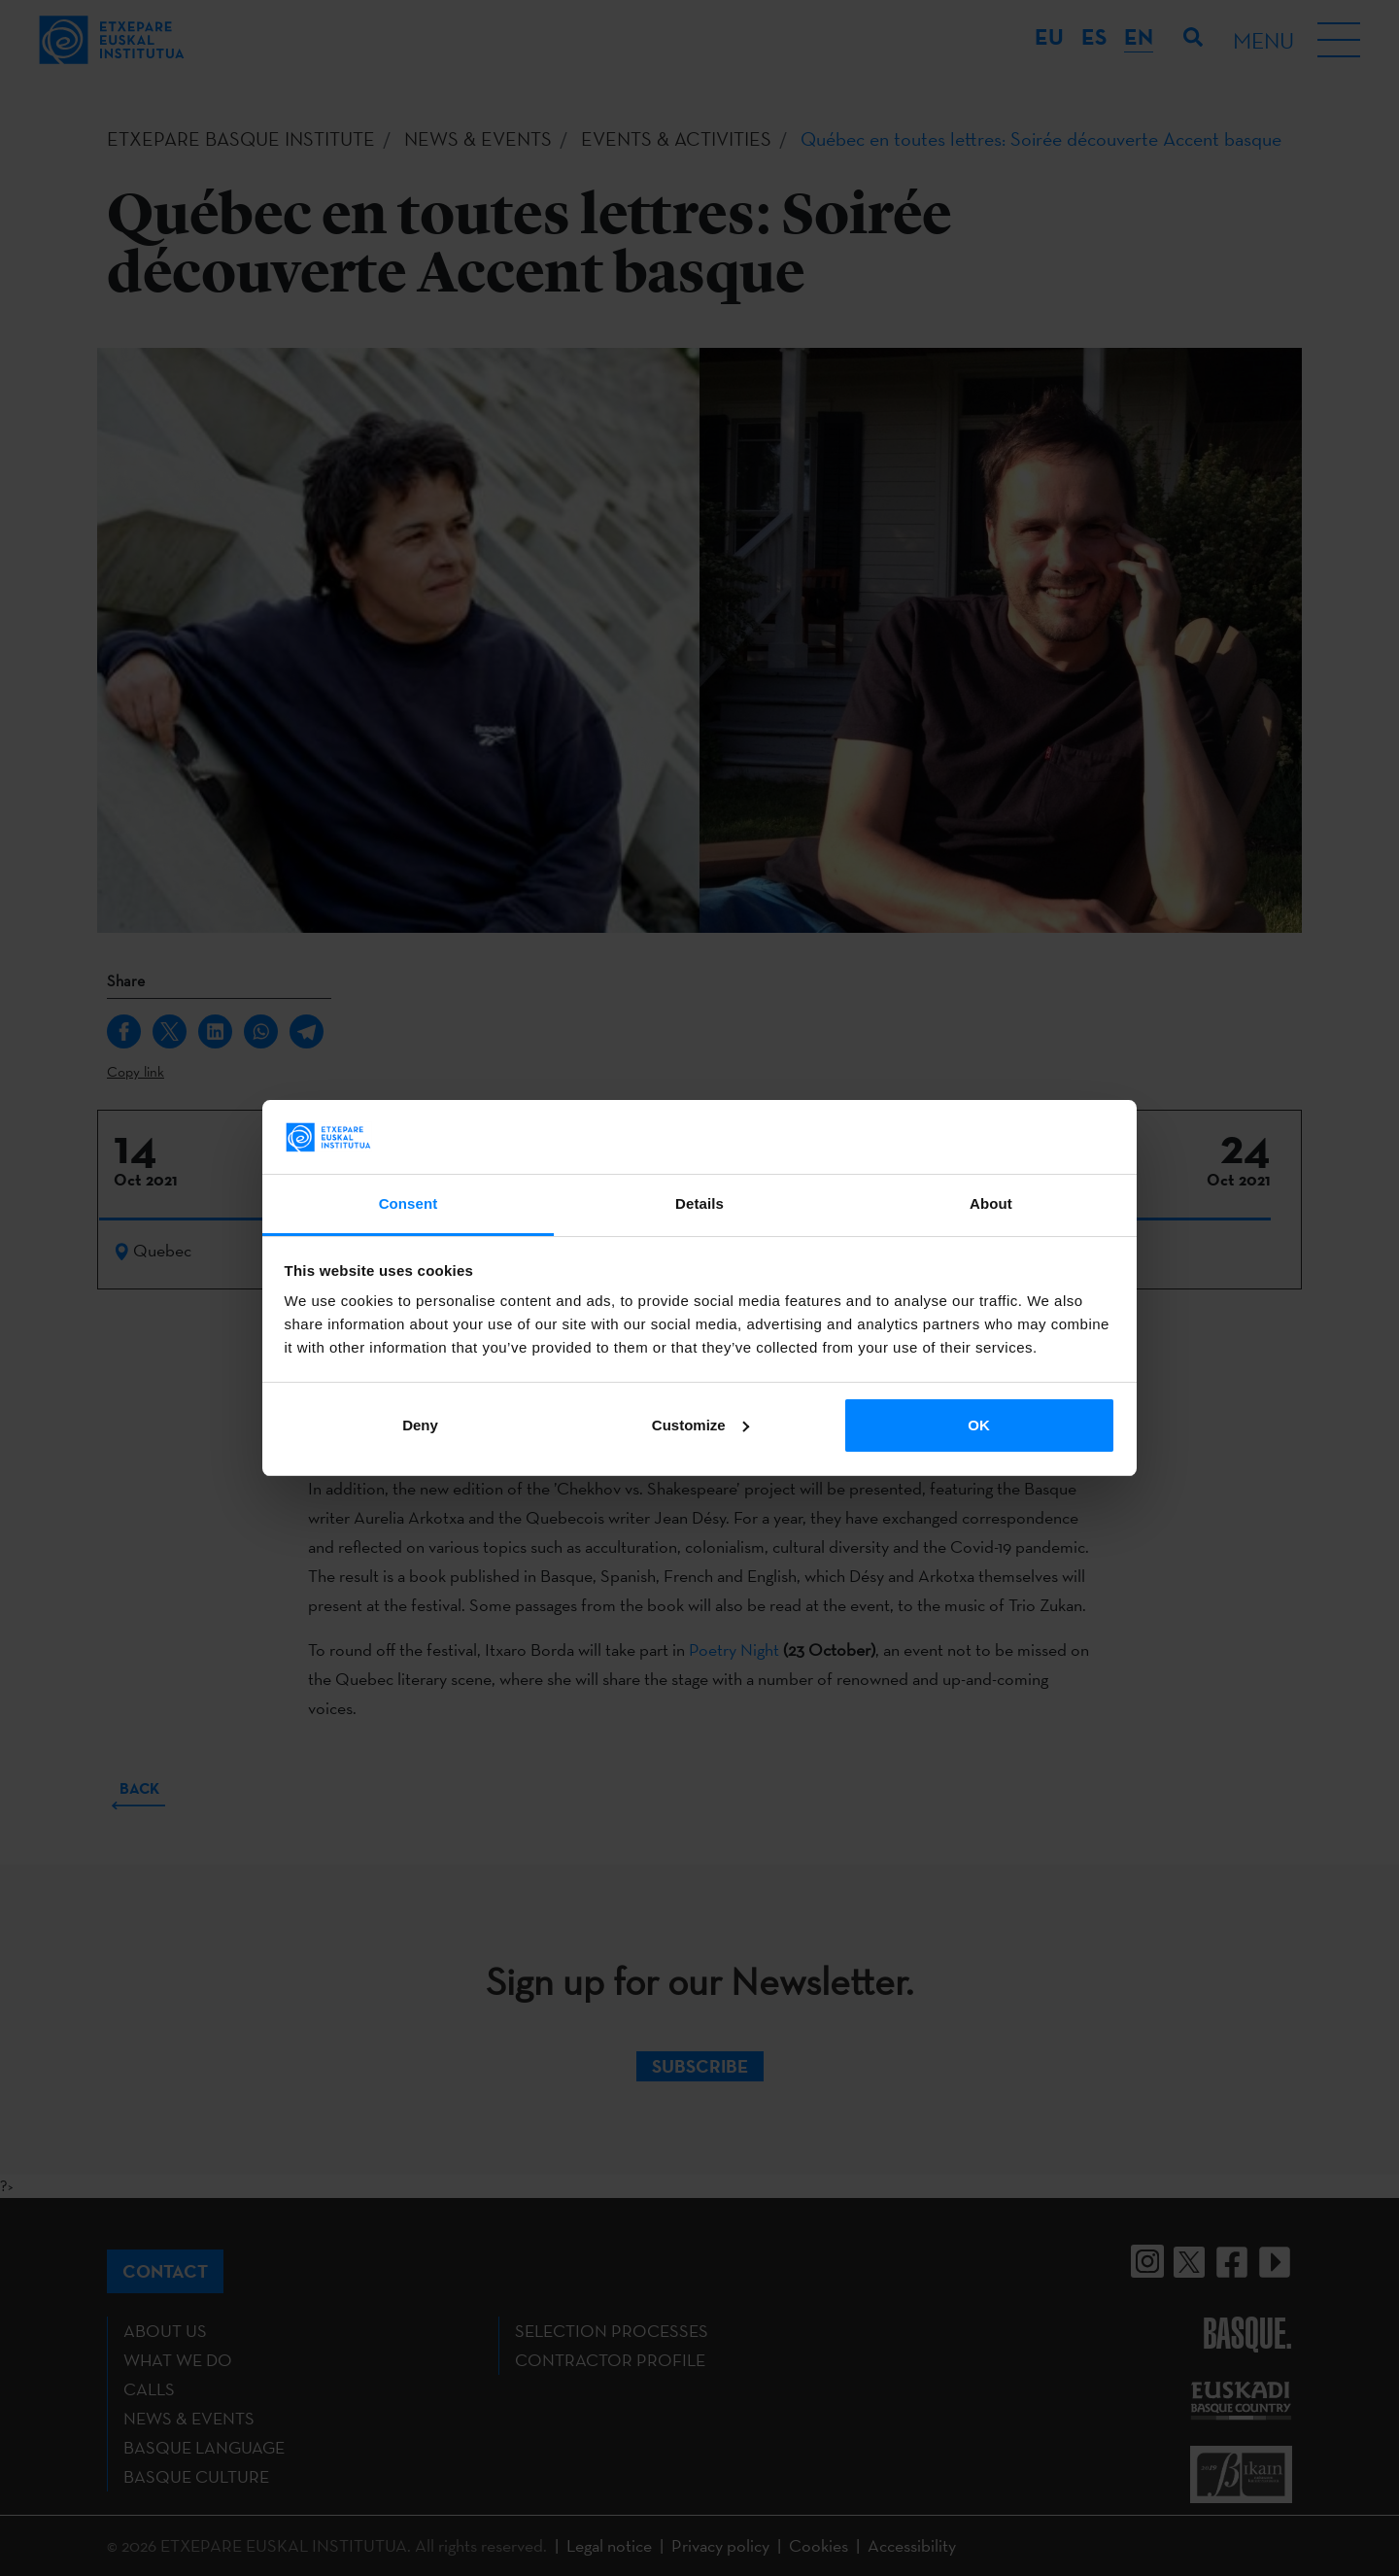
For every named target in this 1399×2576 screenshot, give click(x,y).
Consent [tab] (408, 1203)
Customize (700, 1425)
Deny (420, 1425)
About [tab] (991, 1203)
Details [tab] (699, 1203)
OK (979, 1425)
